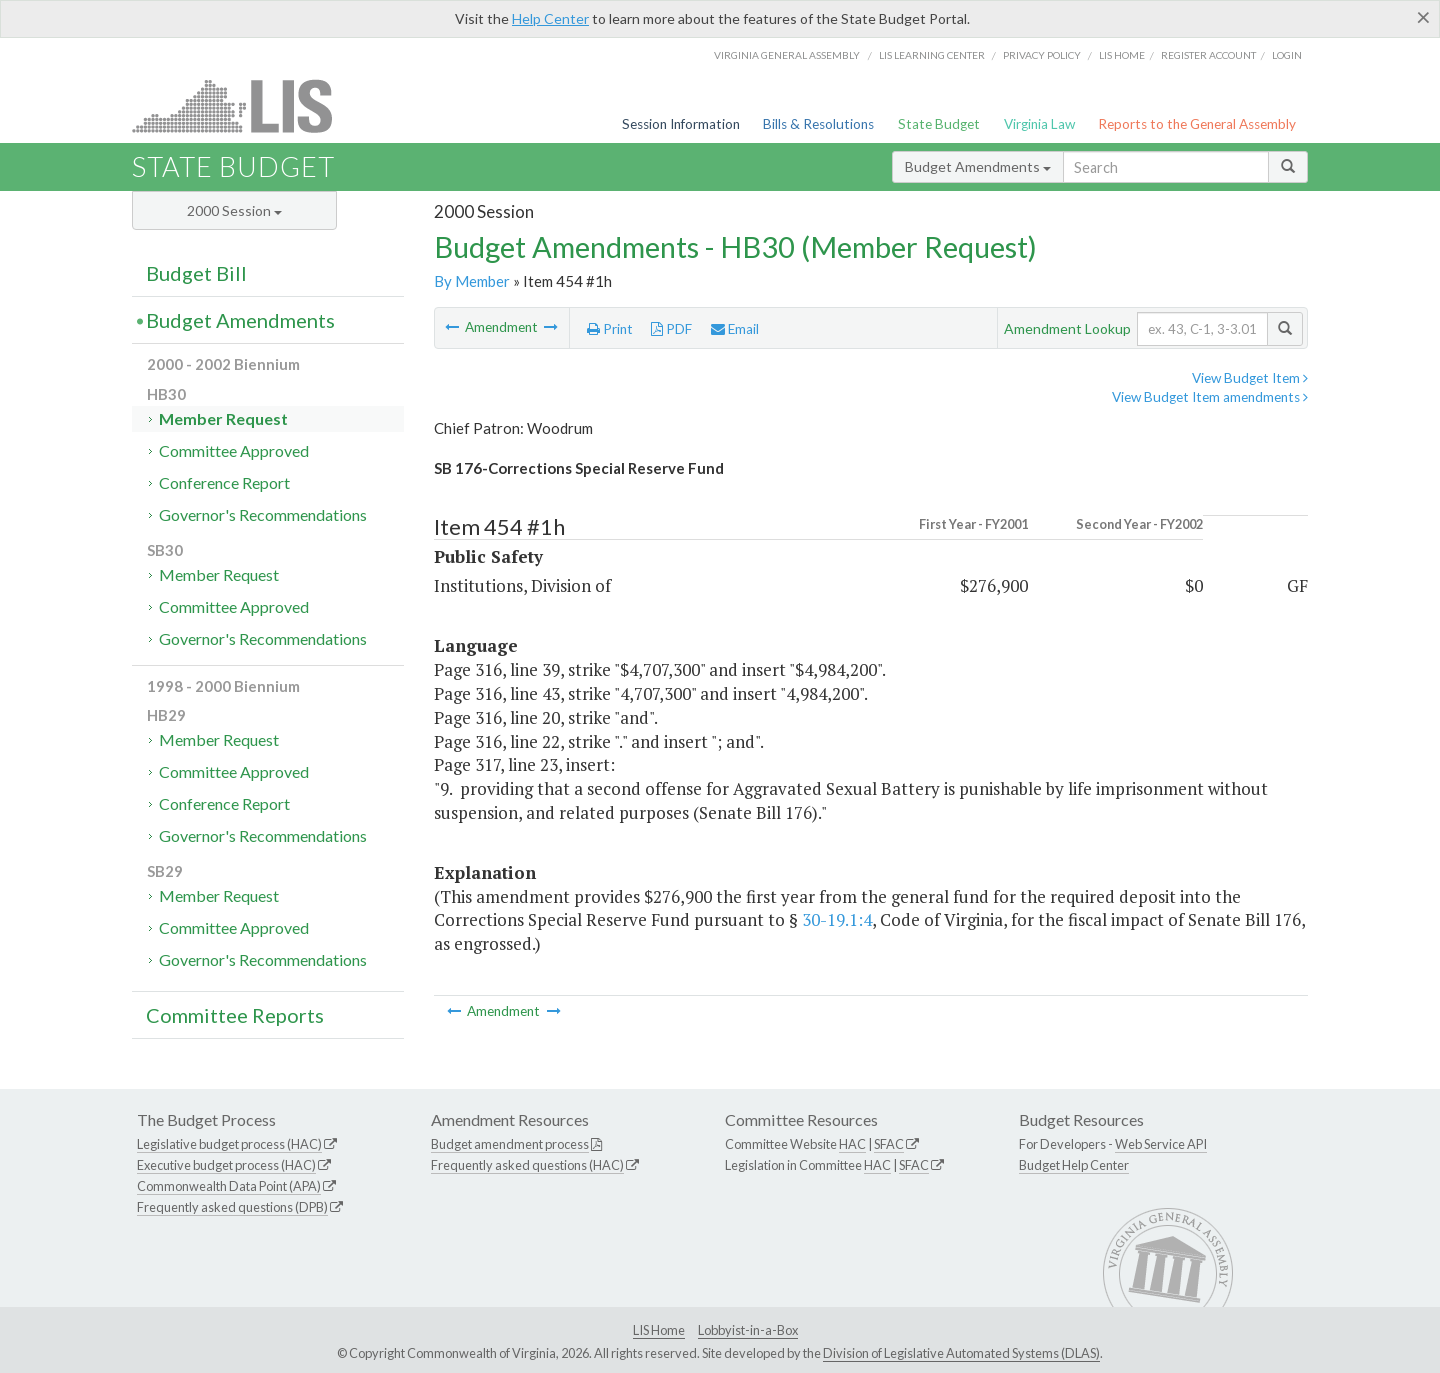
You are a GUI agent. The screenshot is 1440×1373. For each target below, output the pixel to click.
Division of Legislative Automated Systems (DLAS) (961, 1353)
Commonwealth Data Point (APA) (229, 1186)
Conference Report (224, 482)
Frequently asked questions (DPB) (232, 1207)
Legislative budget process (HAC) (229, 1144)
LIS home (1122, 55)
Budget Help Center (1074, 1165)
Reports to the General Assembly (1197, 124)
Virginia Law (1039, 124)
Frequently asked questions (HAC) (527, 1165)
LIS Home (659, 1330)
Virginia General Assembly (787, 55)
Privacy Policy (1042, 55)
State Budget (939, 124)
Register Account (1208, 55)
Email (735, 329)
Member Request (223, 418)
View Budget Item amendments (1210, 397)
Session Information (681, 124)
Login (1287, 55)
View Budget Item (1250, 378)
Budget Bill (196, 273)
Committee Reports (235, 1015)
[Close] (1423, 17)
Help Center (550, 18)
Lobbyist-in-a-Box (748, 1330)
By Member (472, 281)
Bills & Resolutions (818, 124)
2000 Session (234, 210)
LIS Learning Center (932, 55)
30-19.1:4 (837, 919)
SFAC (889, 1144)
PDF (671, 329)
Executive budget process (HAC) (226, 1165)
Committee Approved (234, 450)
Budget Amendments (978, 166)
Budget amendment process (510, 1144)
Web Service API (1161, 1144)
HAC (852, 1144)
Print (610, 329)
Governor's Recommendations (263, 514)
